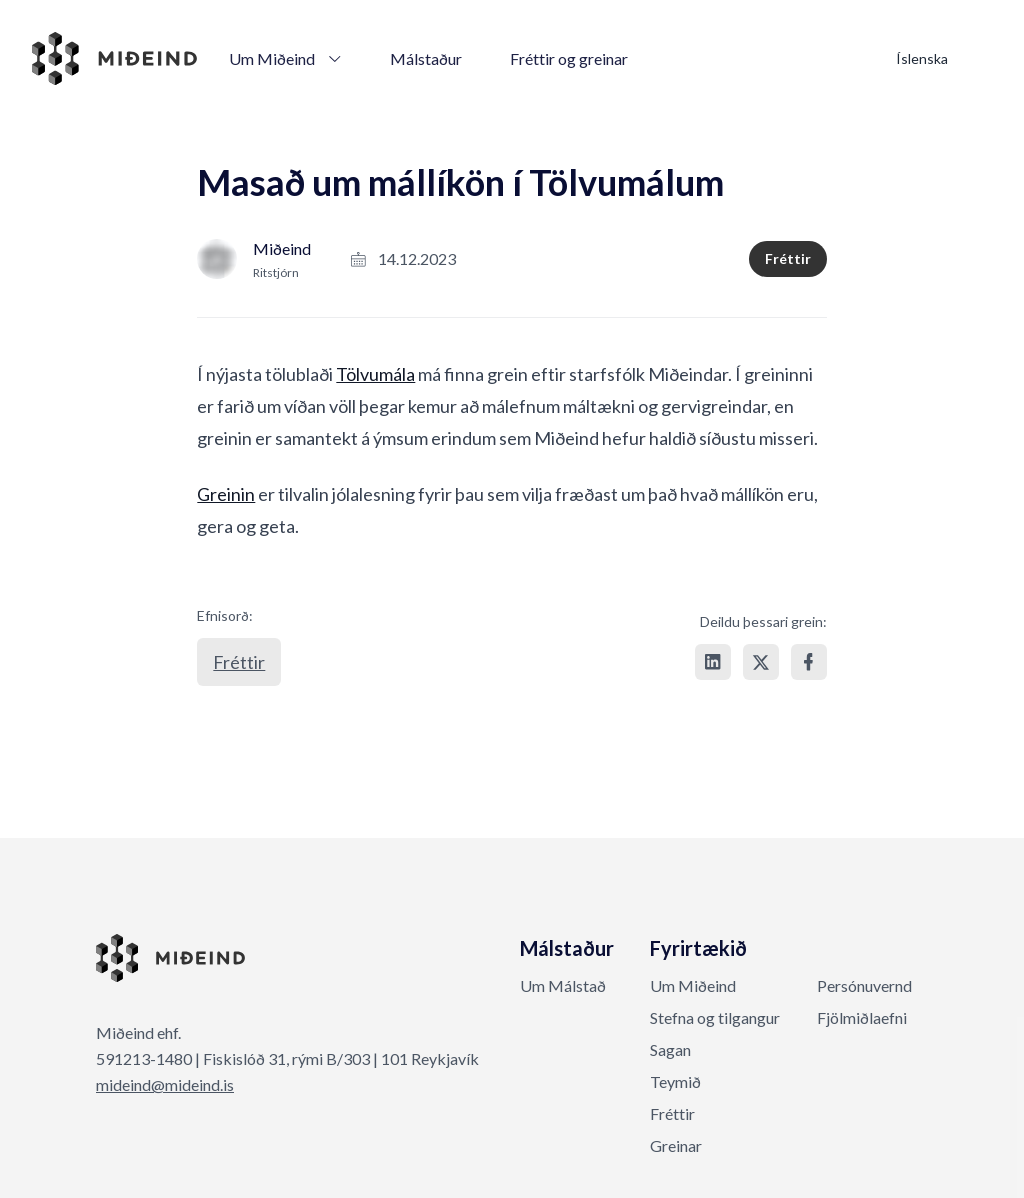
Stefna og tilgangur (715, 1017)
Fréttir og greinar (569, 58)
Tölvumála (375, 374)
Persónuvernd (864, 985)
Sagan (670, 1049)
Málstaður (426, 58)
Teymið (675, 1081)
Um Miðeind (285, 58)
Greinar (676, 1145)
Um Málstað (563, 985)
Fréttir (788, 258)
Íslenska (922, 58)
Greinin (226, 494)
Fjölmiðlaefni (862, 1017)
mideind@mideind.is (165, 1084)
